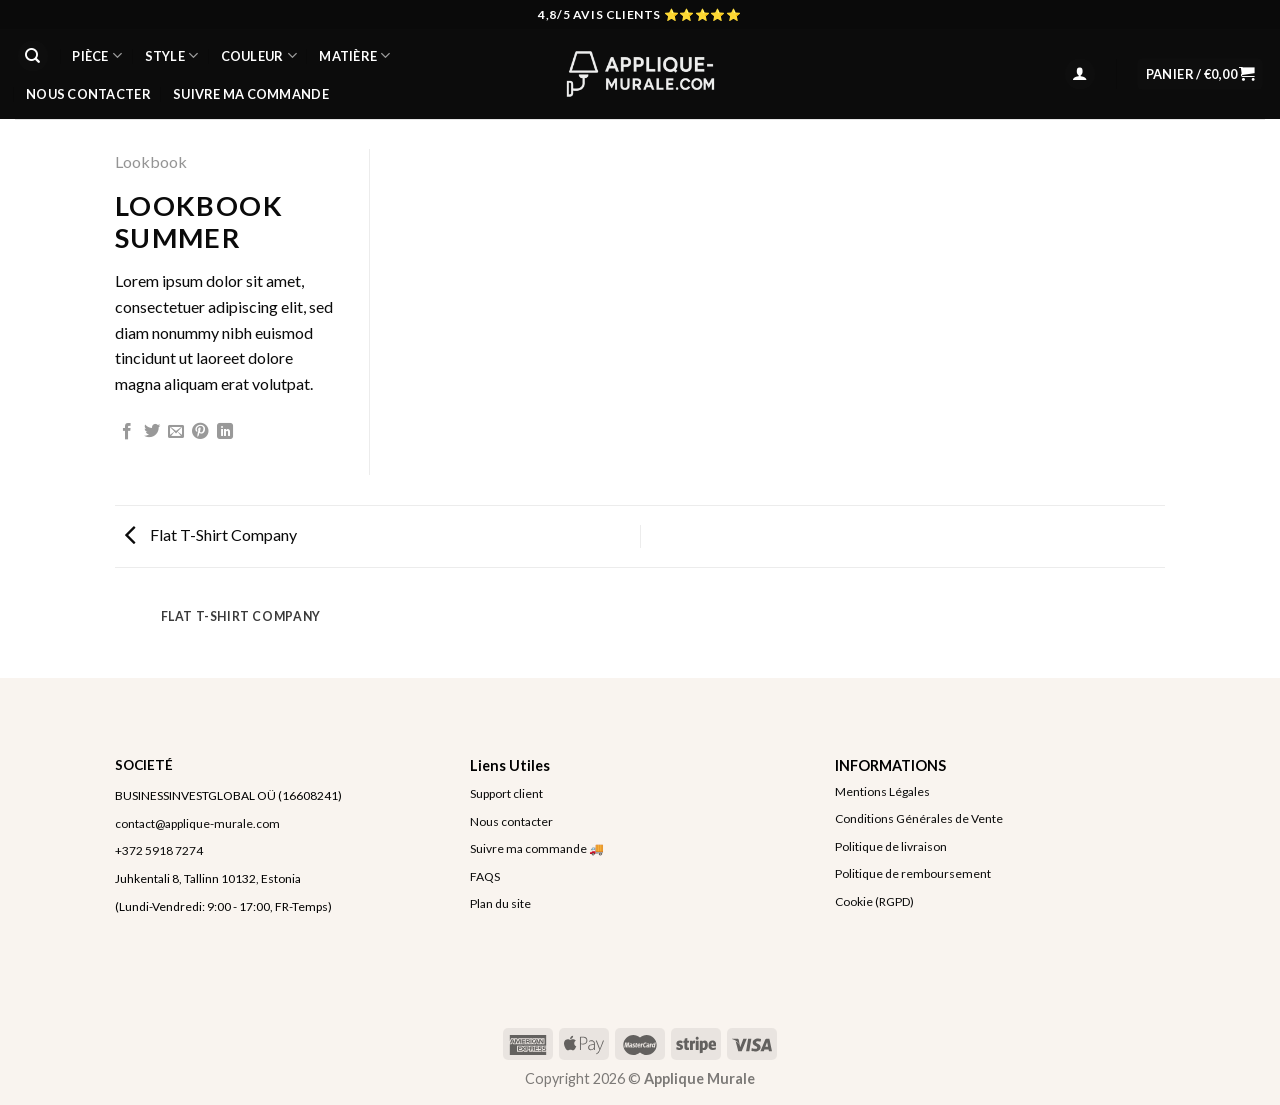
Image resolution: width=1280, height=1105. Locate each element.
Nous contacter (511, 821)
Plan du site (500, 903)
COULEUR (259, 55)
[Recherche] (33, 56)
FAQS (485, 876)
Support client (506, 793)
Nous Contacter (88, 94)
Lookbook (151, 161)
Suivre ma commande (251, 94)
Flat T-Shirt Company (211, 534)
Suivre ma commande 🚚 (537, 848)
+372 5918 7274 (159, 850)
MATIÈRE (354, 55)
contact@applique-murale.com (197, 823)
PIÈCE (97, 55)
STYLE (172, 55)
